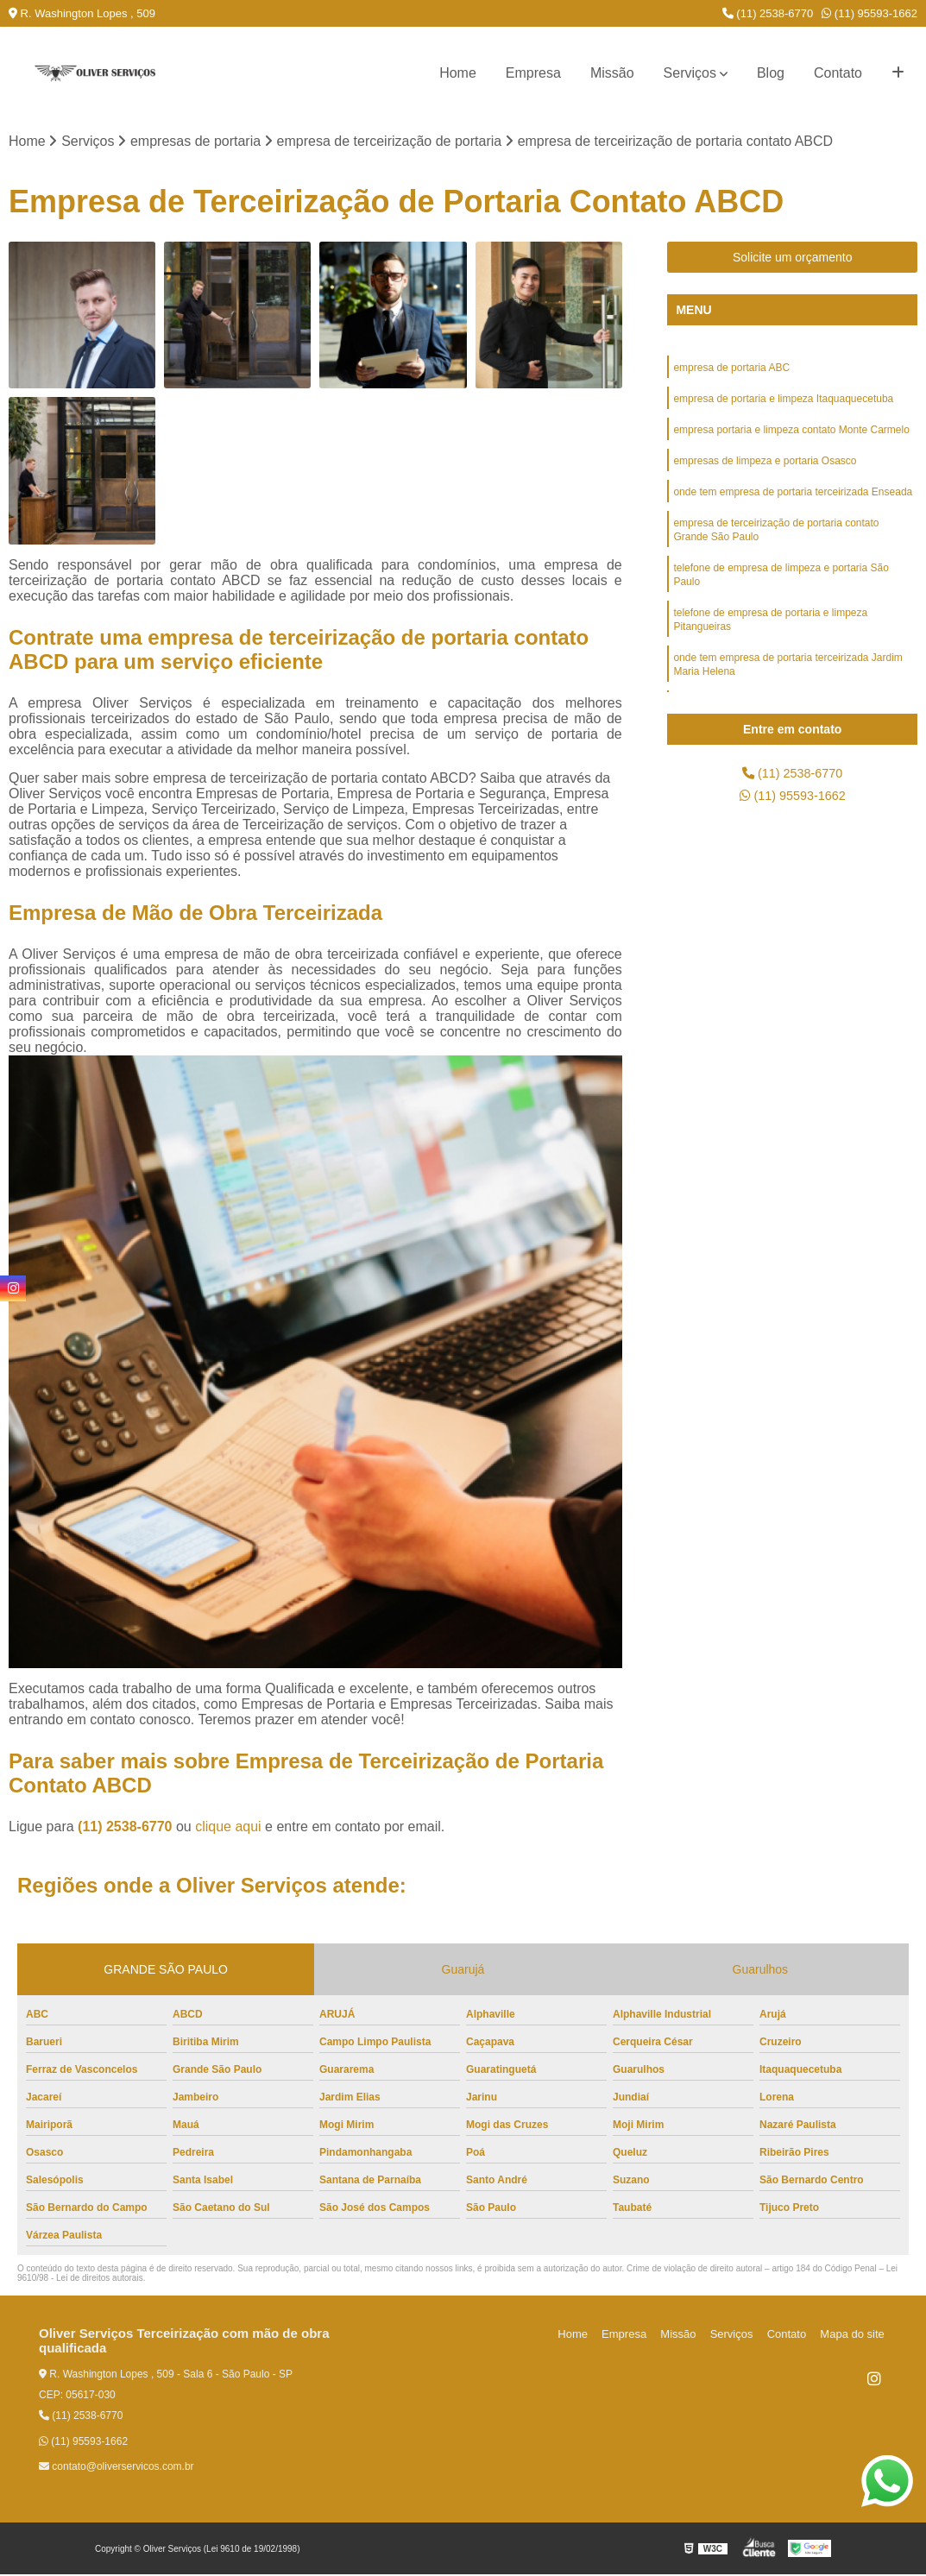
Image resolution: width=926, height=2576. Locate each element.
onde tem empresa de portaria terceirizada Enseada (792, 501)
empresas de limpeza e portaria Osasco (764, 469)
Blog (770, 73)
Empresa (533, 73)
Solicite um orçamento (793, 259)
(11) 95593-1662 (869, 13)
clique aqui (228, 1828)
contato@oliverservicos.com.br (116, 2468)
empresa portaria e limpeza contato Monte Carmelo (791, 436)
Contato (838, 73)
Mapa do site (854, 2335)
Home (457, 73)
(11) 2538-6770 (768, 13)
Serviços (690, 73)
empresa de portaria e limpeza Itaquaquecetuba (783, 403)
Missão (612, 73)
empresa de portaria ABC (731, 370)
